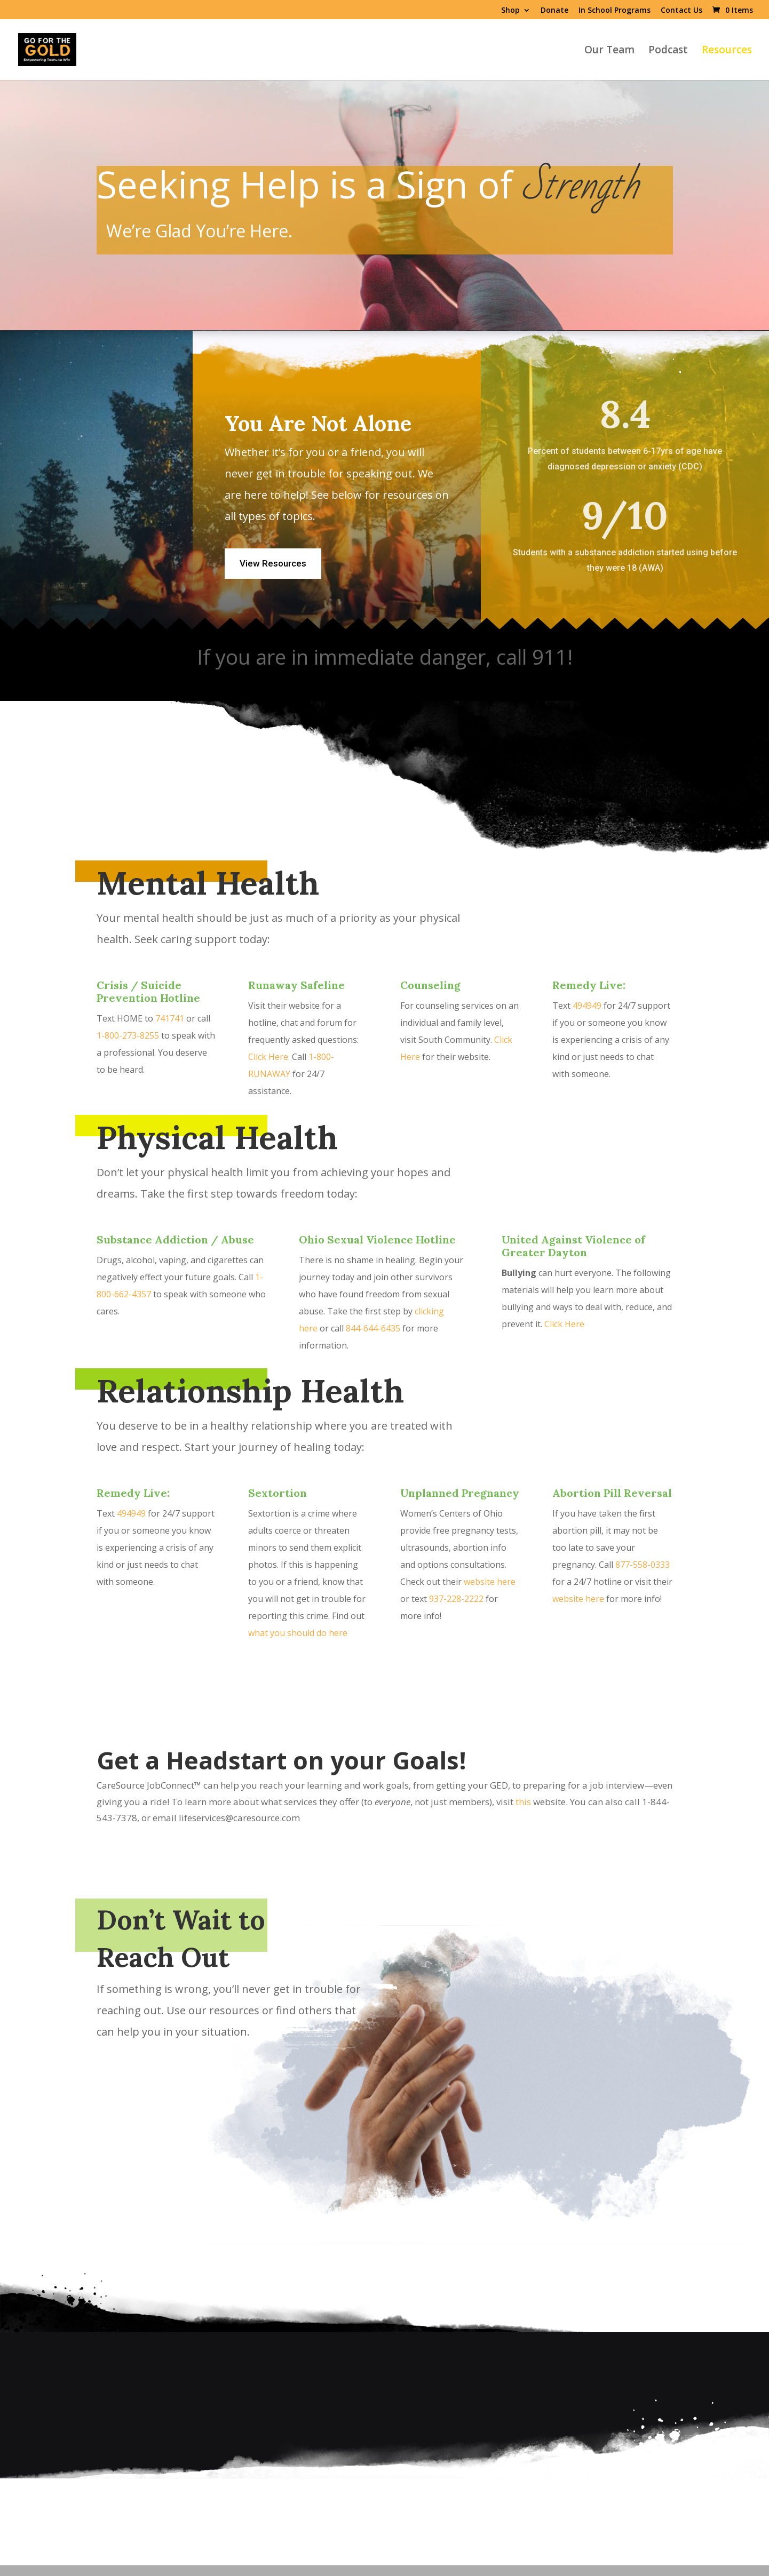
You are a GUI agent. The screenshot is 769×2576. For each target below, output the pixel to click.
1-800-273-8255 (128, 1035)
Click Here (564, 1324)
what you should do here (297, 1633)
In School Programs (614, 10)
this (523, 1802)
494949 (587, 1005)
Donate (554, 10)
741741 (169, 1018)
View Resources (273, 563)
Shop (510, 10)
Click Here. (270, 1057)
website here (490, 1582)
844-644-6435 (373, 1328)
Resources (727, 51)
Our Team (609, 51)
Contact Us (681, 10)
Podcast (668, 51)
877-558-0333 (642, 1564)
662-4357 (132, 1294)
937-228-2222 (456, 1599)
